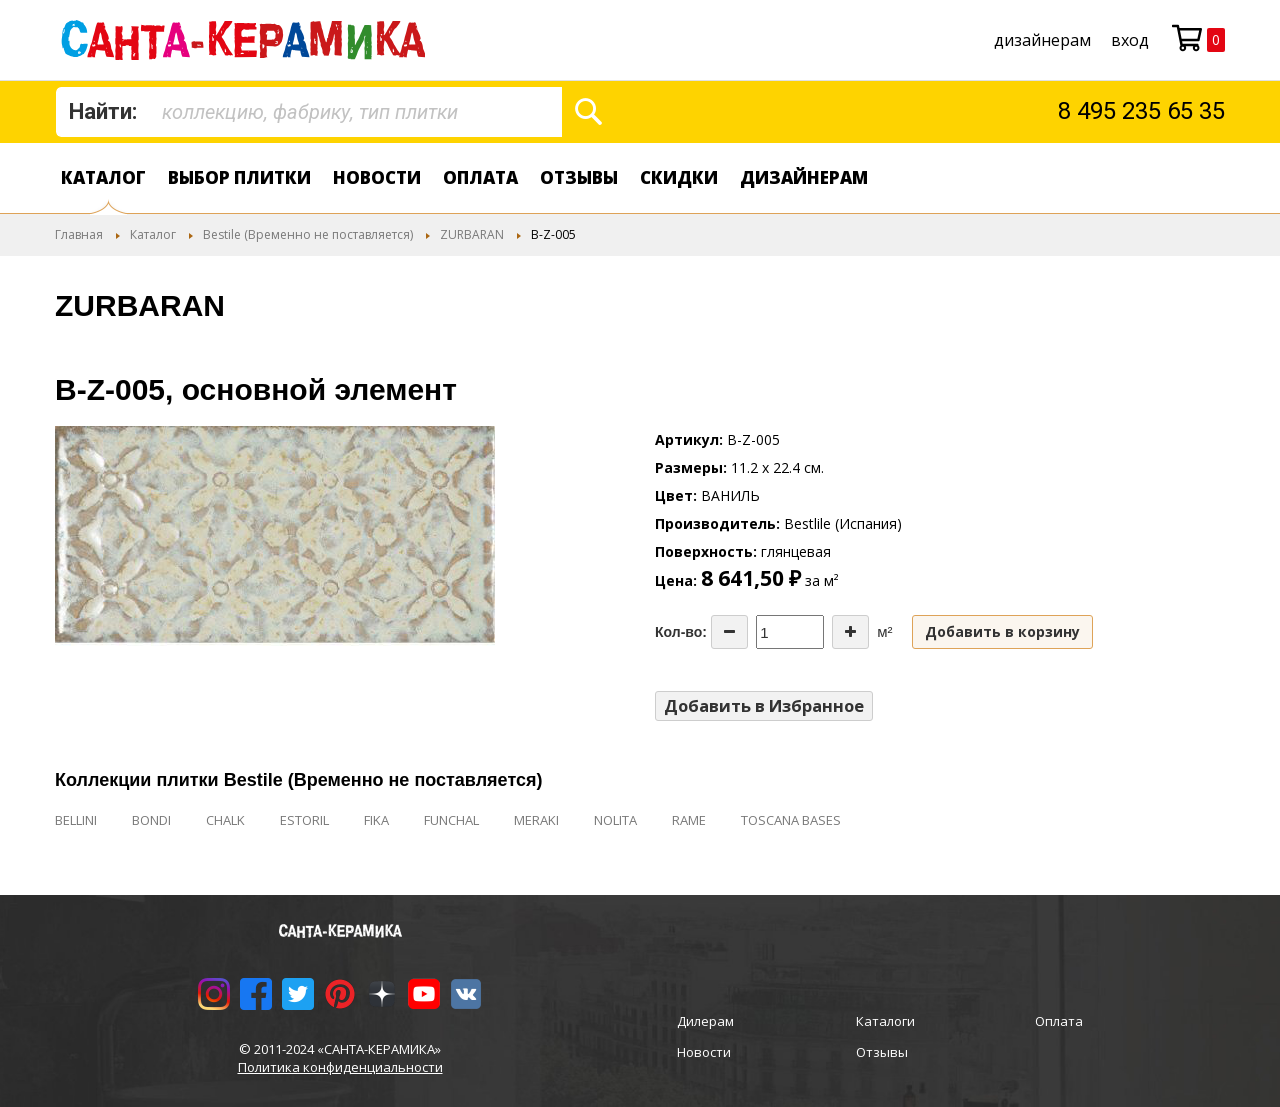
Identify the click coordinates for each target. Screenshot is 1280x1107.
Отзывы (579, 177)
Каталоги (885, 1021)
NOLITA (615, 820)
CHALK (225, 820)
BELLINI (76, 820)
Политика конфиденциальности (340, 1067)
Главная (79, 234)
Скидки (679, 177)
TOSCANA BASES (791, 820)
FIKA (376, 820)
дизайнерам (1042, 40)
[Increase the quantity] (850, 632)
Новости (377, 177)
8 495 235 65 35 (1141, 111)
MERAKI (536, 820)
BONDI (151, 820)
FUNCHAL (451, 820)
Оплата (480, 177)
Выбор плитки (239, 177)
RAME (689, 820)
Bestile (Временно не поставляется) (308, 234)
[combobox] (309, 112)
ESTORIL (304, 820)
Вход (1130, 40)
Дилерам (705, 1021)
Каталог (103, 177)
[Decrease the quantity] (729, 632)
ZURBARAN (472, 234)
